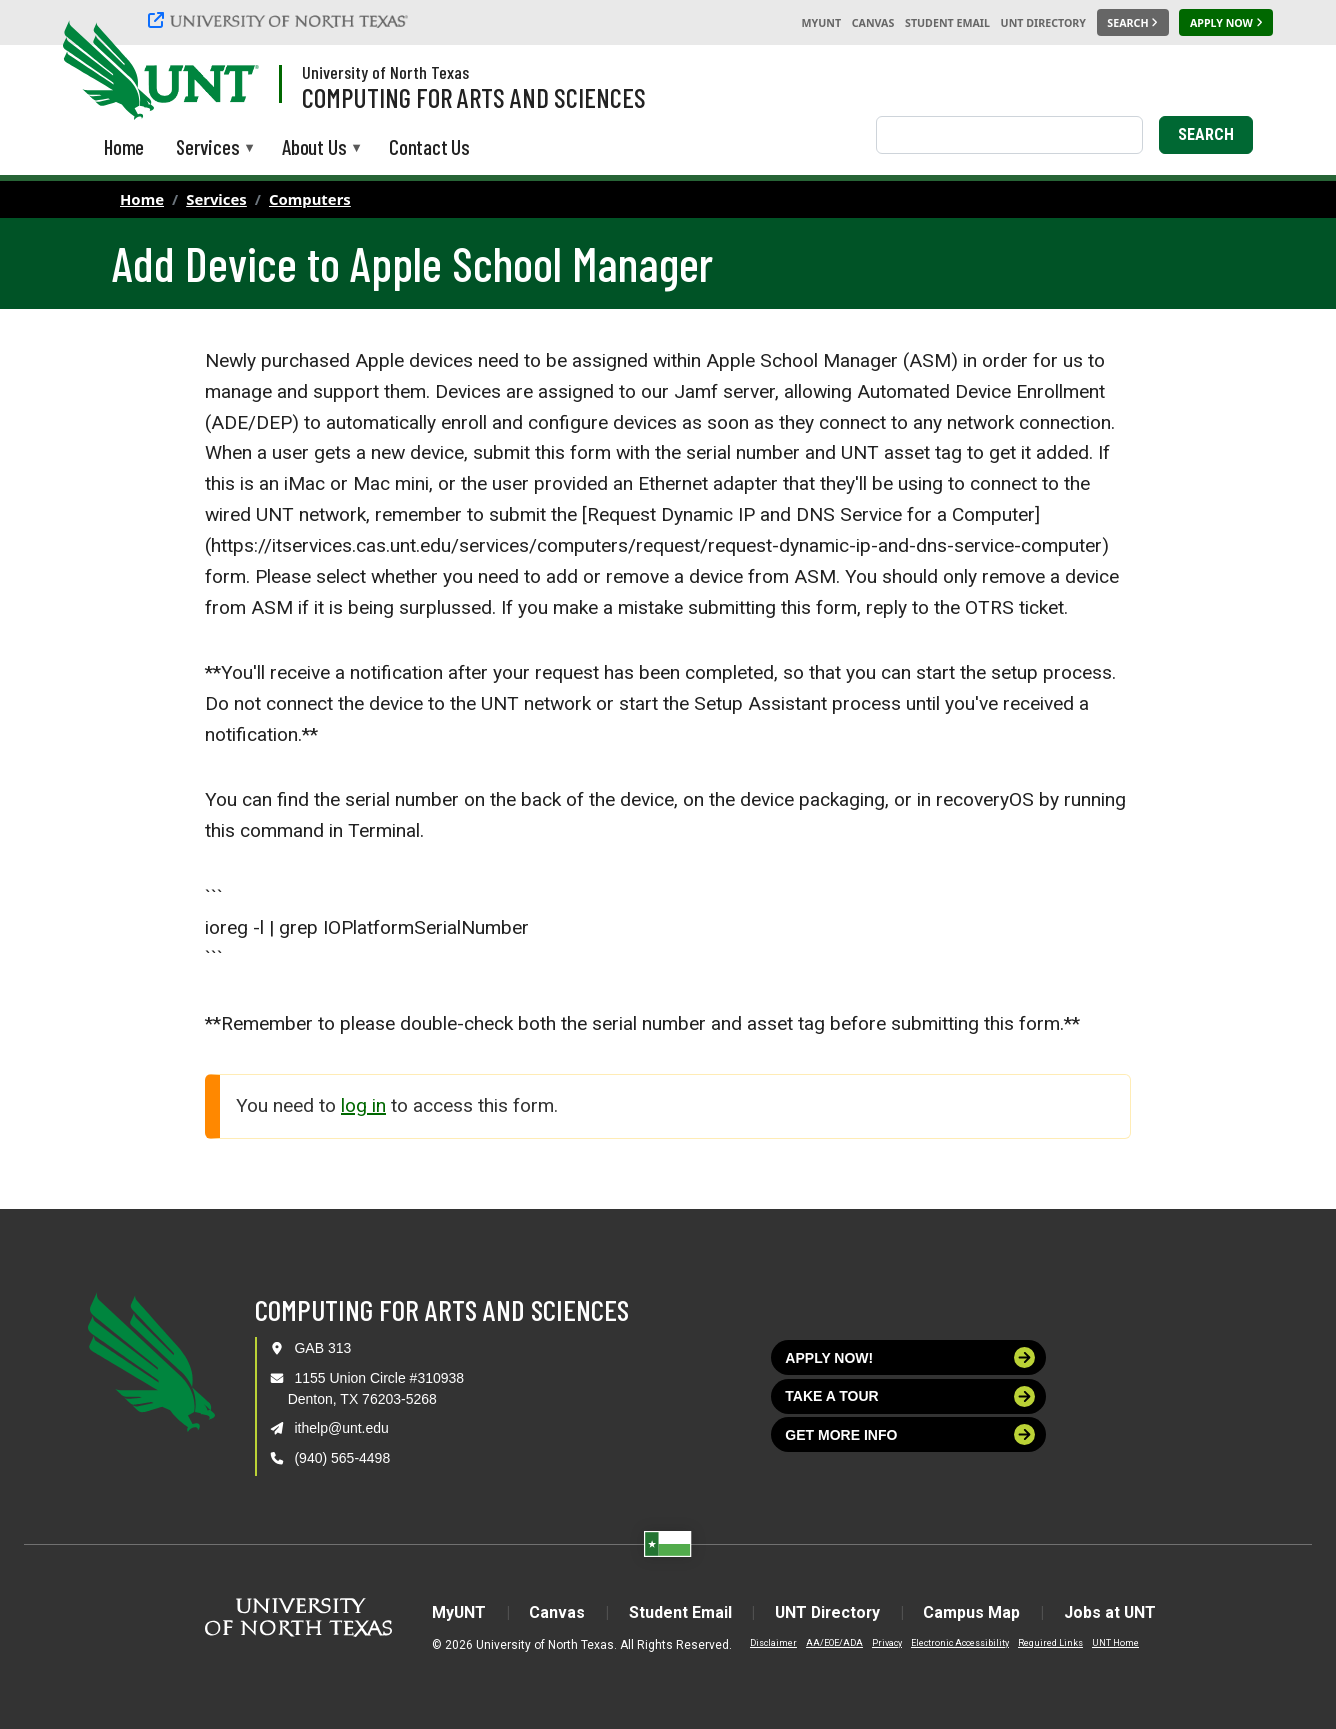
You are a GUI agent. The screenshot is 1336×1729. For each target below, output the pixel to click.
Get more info (910, 1434)
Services (216, 199)
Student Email (947, 23)
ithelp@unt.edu (341, 1428)
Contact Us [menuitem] (429, 146)
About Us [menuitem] (314, 148)
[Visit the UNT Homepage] (228, 72)
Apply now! (910, 1357)
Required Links (1045, 1643)
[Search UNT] (1133, 23)
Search (1206, 134)
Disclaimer (768, 1643)
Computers (310, 199)
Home (142, 199)
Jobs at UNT (1113, 1612)
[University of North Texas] (281, 22)
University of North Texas (385, 72)
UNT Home (1110, 1643)
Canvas (873, 23)
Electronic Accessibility (955, 1643)
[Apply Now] (1226, 23)
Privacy (882, 1643)
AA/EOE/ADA (829, 1643)
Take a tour (910, 1396)
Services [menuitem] (207, 148)
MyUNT (821, 23)
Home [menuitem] (124, 146)
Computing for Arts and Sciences (474, 97)
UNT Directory (1043, 23)
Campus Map (974, 1612)
